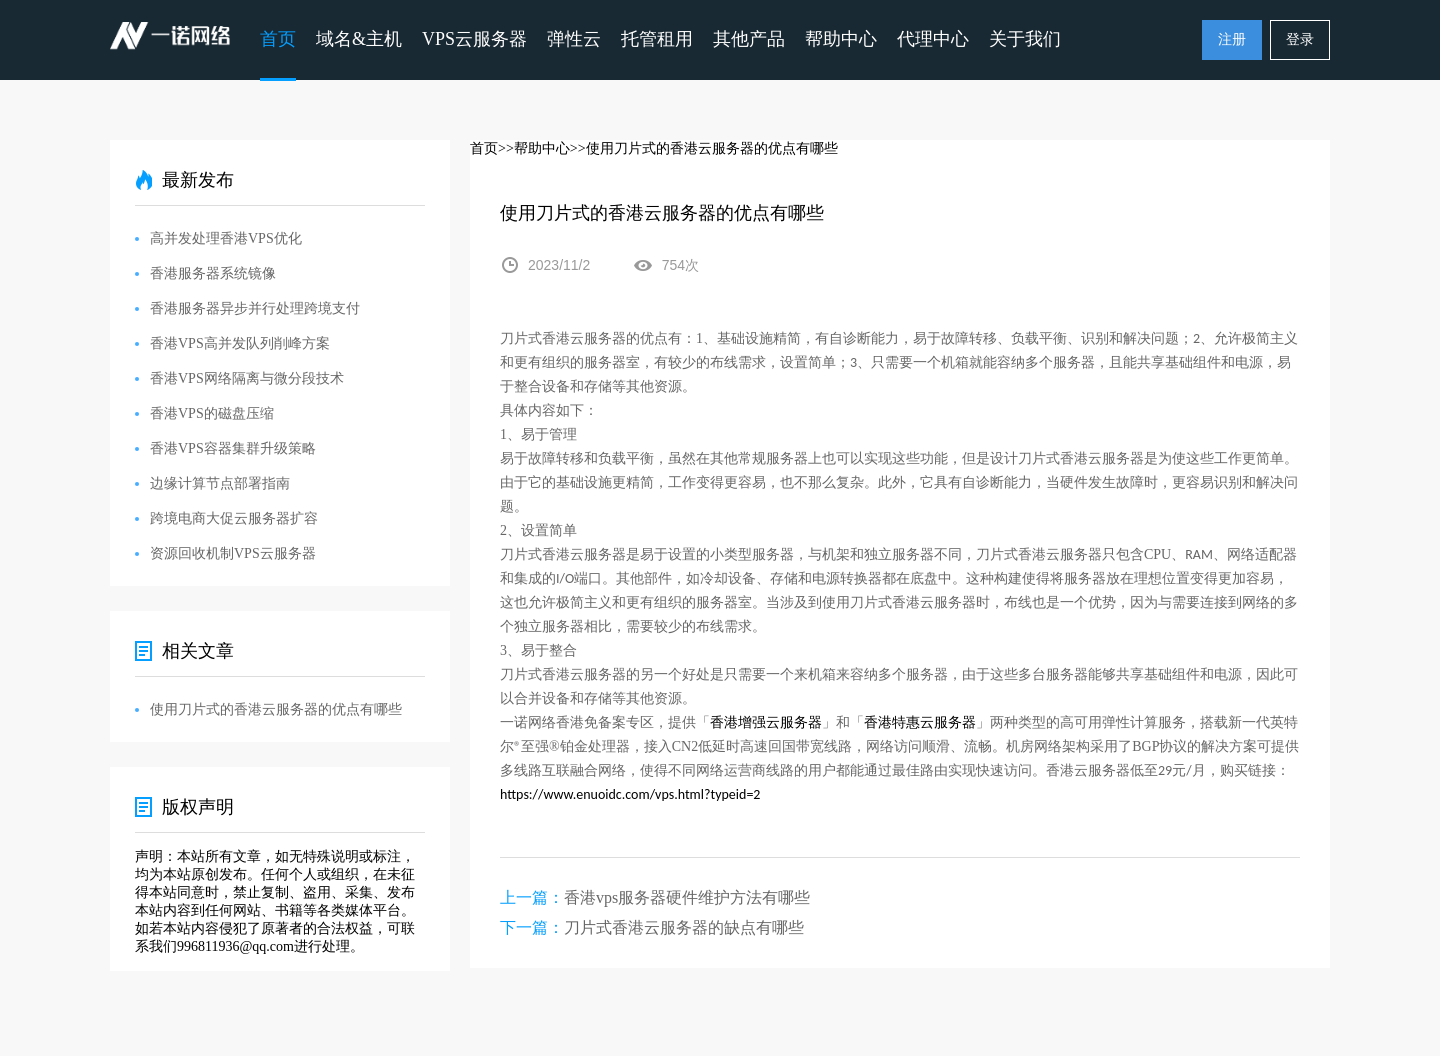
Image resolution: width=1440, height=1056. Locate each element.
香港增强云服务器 (766, 722)
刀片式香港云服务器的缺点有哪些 (684, 927)
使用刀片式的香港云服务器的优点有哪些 (276, 709)
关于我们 (1025, 39)
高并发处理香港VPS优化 (226, 238)
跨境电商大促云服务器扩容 (234, 518)
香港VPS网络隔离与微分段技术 (247, 378)
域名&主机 (359, 39)
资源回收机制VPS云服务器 (233, 553)
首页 (278, 39)
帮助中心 (841, 39)
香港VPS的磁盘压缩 (212, 413)
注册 (1232, 39)
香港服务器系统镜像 (213, 273)
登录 (1300, 39)
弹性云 (574, 39)
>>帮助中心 (534, 148)
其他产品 (749, 39)
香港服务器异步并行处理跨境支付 (255, 308)
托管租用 (657, 39)
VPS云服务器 (474, 39)
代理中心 (933, 39)
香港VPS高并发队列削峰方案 (240, 343)
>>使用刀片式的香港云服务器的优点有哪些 (704, 148)
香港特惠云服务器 (920, 722)
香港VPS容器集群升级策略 (233, 448)
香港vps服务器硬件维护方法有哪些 (687, 897)
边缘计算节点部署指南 (220, 483)
